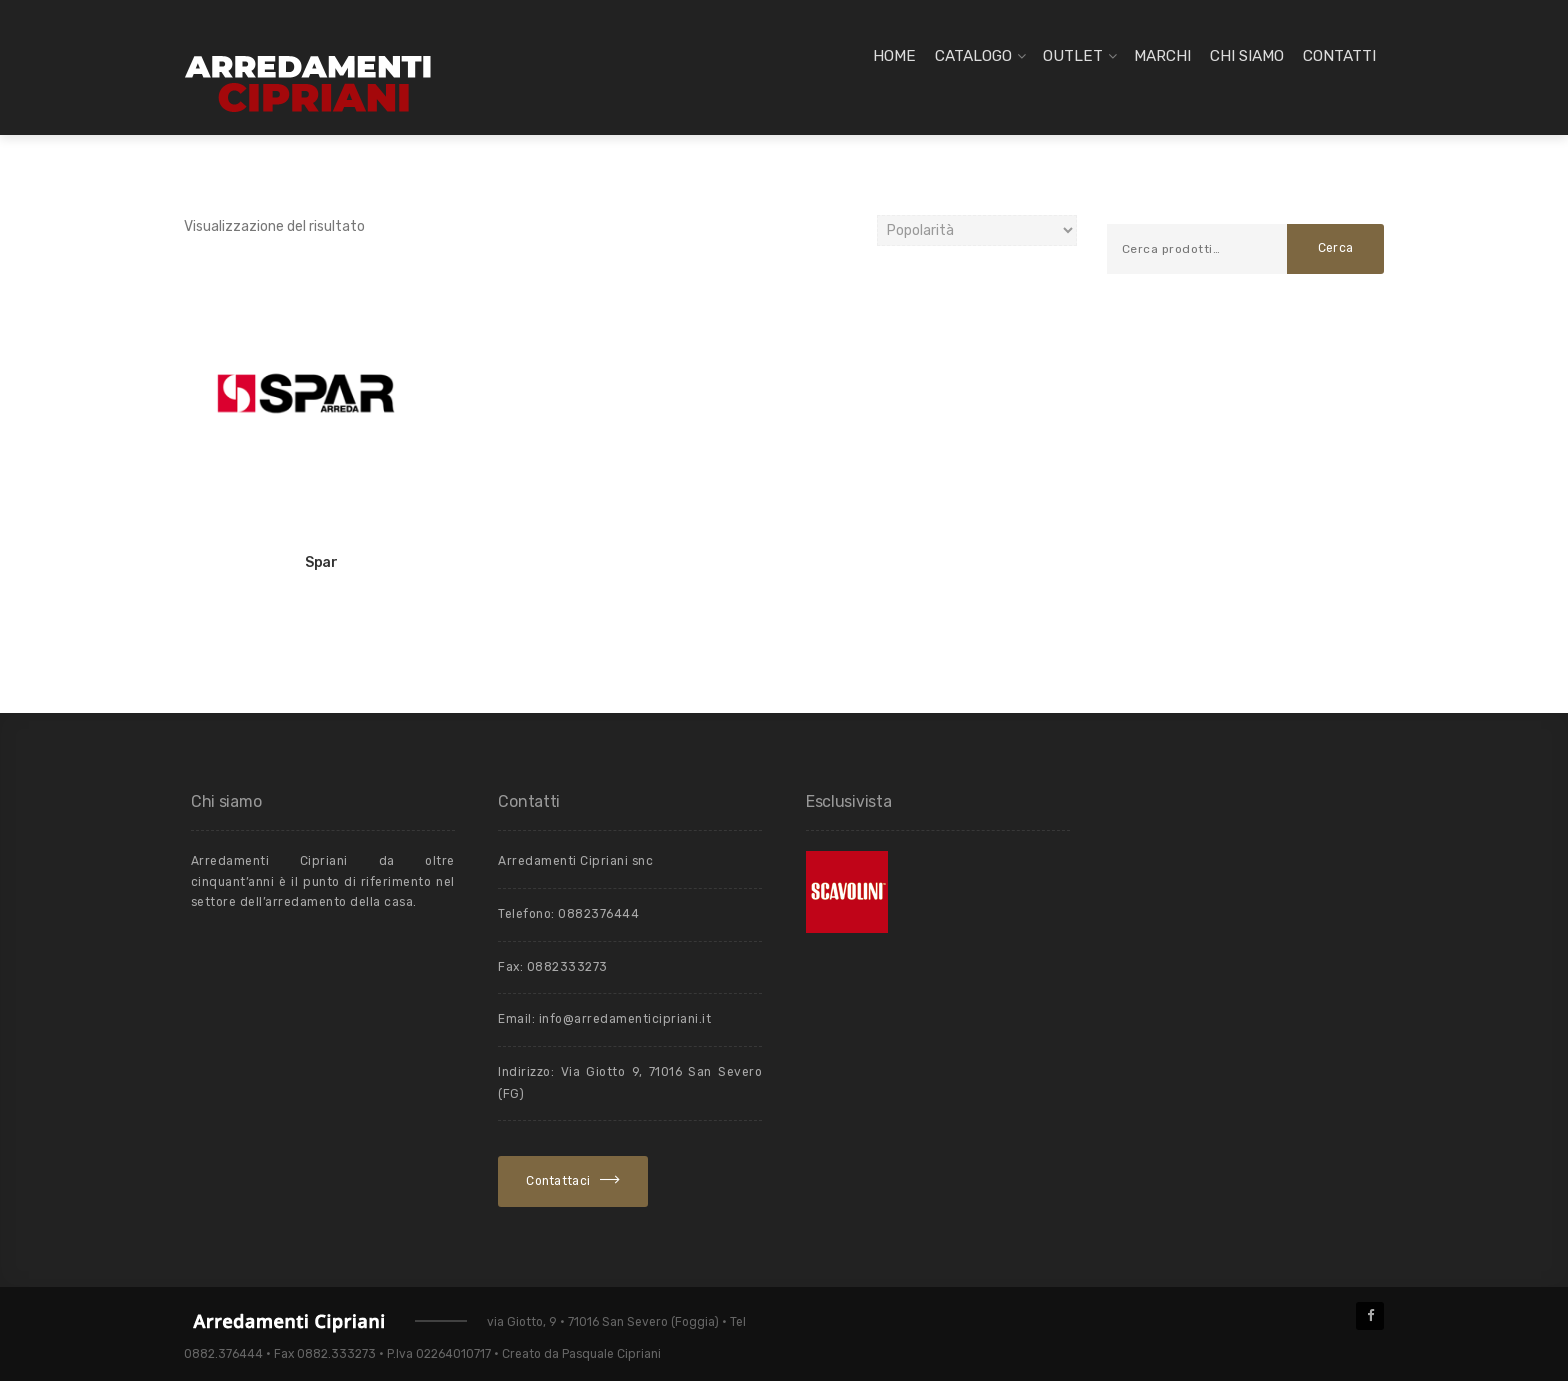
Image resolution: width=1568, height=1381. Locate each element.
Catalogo (973, 56)
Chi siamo (1247, 56)
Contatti (1339, 56)
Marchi (1162, 56)
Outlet (1073, 56)
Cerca (1336, 248)
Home (894, 56)
